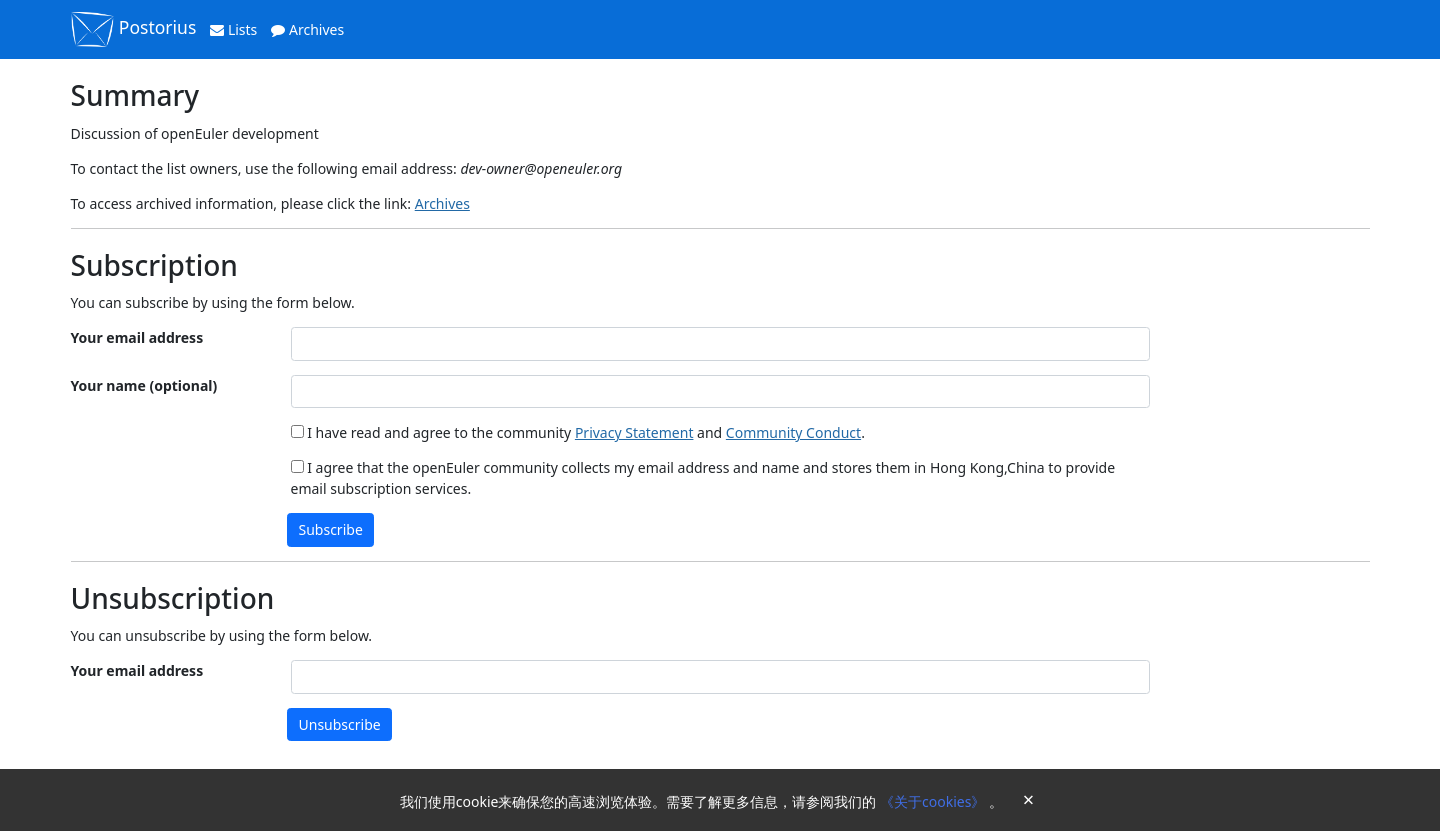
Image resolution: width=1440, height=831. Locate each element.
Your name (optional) (144, 385)
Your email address (137, 337)
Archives (307, 29)
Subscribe (331, 529)
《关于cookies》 (934, 801)
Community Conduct (793, 432)
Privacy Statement (634, 432)
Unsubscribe (340, 724)
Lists (233, 29)
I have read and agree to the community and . (578, 432)
